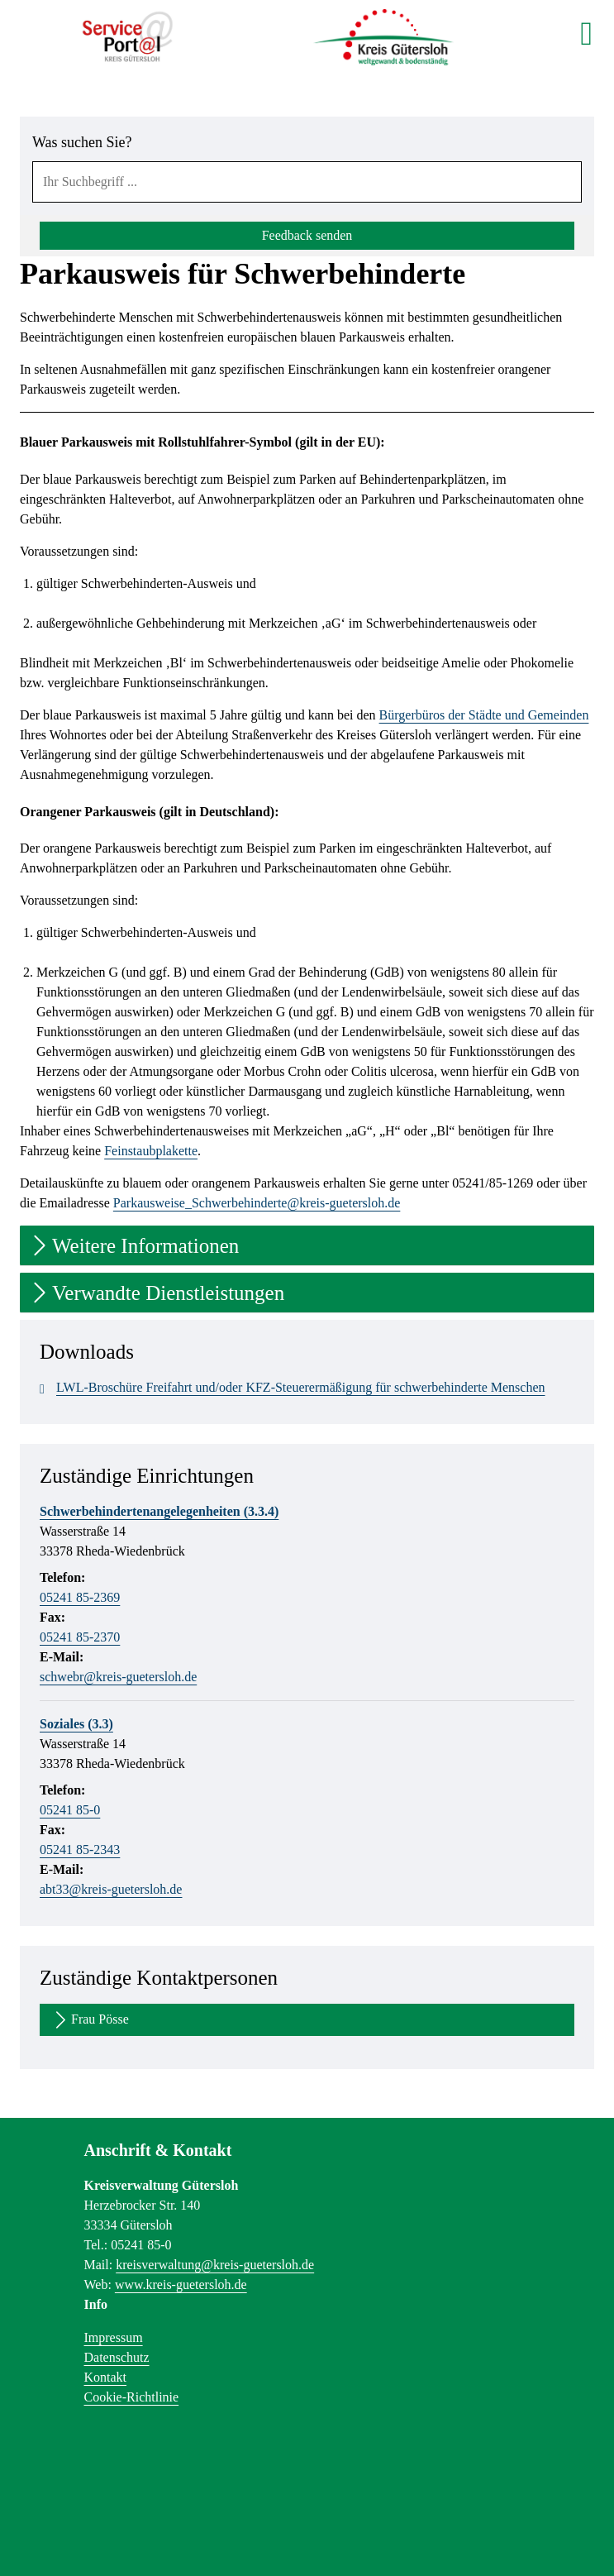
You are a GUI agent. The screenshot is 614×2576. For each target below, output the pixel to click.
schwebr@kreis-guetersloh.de (118, 1677)
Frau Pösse (89, 2020)
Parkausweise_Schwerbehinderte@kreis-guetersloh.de (257, 1203)
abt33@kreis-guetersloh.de (111, 1889)
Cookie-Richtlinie (131, 2397)
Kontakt (105, 2377)
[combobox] (307, 182)
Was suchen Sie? (82, 142)
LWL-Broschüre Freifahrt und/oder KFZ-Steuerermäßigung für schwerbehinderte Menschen (292, 1388)
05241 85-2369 (80, 1597)
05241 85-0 (70, 1810)
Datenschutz (117, 2357)
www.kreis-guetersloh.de (181, 2284)
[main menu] (586, 33)
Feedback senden (307, 235)
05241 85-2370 (80, 1637)
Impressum (113, 2337)
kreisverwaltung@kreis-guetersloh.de (215, 2265)
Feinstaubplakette (151, 1151)
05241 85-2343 (80, 1849)
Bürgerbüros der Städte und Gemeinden (484, 715)
